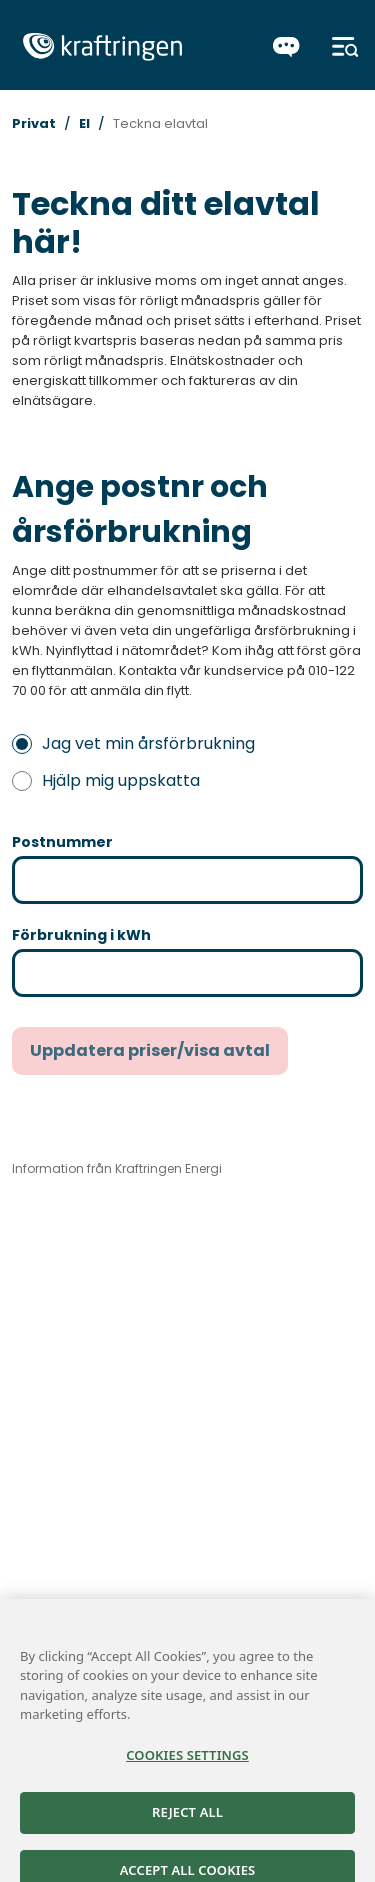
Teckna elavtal (160, 123)
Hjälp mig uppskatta (106, 780)
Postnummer (62, 842)
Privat (34, 123)
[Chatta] (286, 47)
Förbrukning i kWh (81, 935)
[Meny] (345, 47)
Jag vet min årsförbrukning (133, 743)
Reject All (187, 1823)
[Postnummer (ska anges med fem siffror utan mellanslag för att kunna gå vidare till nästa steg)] (187, 880)
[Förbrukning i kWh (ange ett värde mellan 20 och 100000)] (187, 973)
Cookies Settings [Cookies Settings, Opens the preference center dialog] (187, 1766)
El (84, 123)
